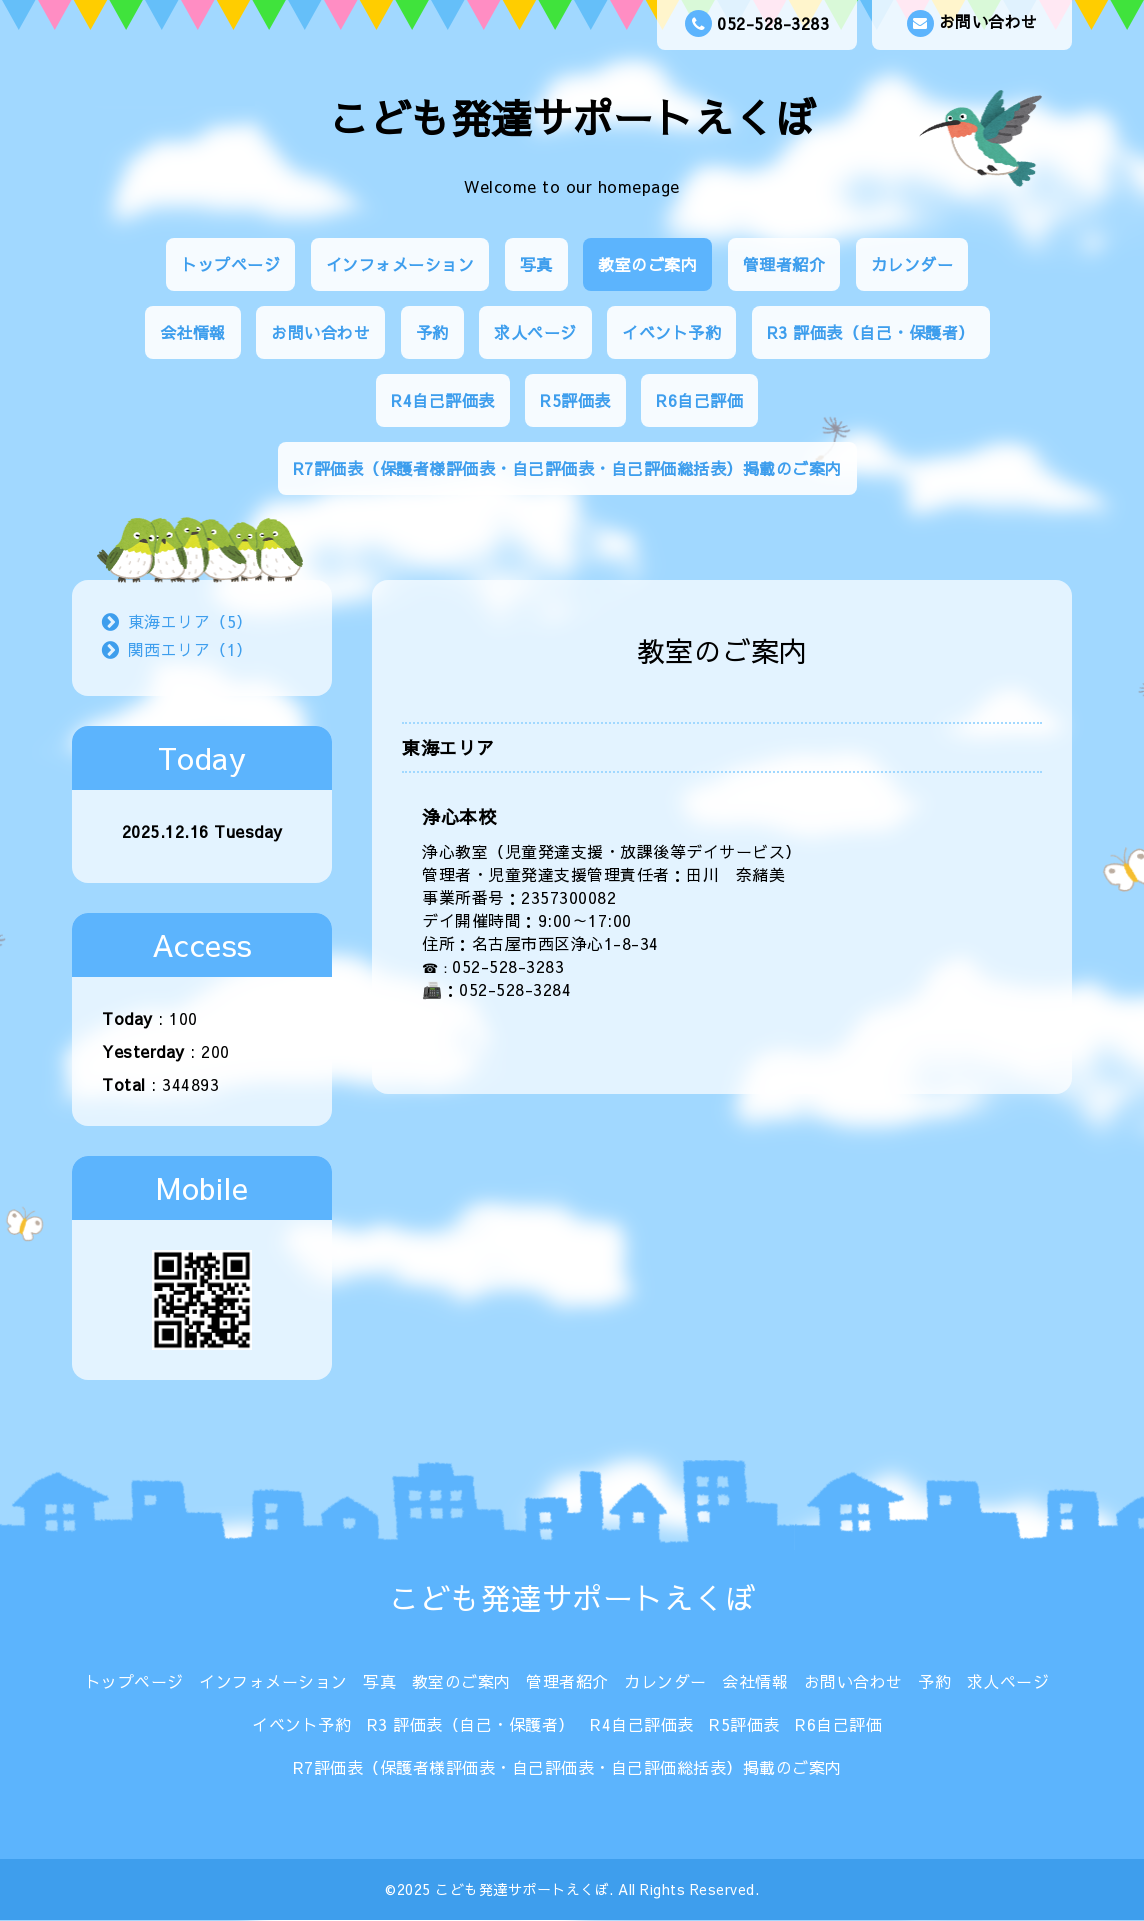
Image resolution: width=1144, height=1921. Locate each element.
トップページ (230, 264)
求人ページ (535, 332)
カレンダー (912, 264)
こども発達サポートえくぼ (572, 117)
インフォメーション (400, 264)
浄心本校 (459, 816)
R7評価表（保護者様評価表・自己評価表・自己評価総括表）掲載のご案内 (567, 468)
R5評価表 (575, 400)
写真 (536, 264)
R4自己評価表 (443, 400)
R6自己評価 (699, 400)
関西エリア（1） (190, 649)
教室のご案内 (647, 264)
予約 (432, 332)
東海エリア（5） (190, 621)
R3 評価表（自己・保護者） (871, 332)
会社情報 (193, 332)
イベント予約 (671, 332)
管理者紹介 (784, 264)
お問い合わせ (972, 23)
